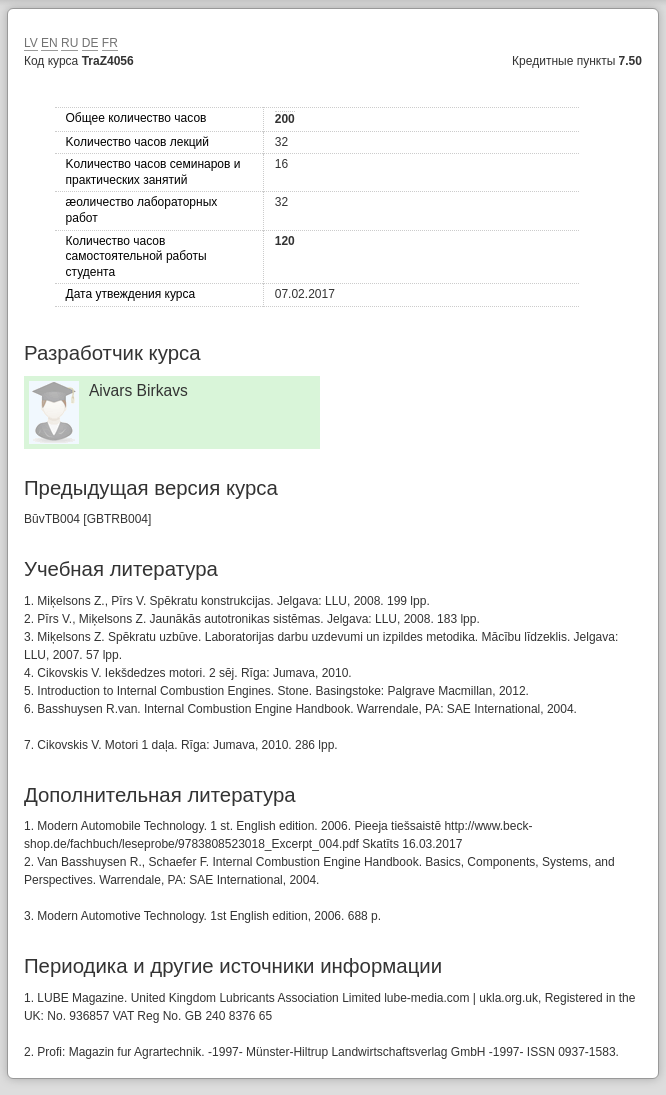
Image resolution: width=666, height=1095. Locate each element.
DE (90, 43)
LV (31, 43)
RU (69, 43)
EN (49, 43)
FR (110, 43)
